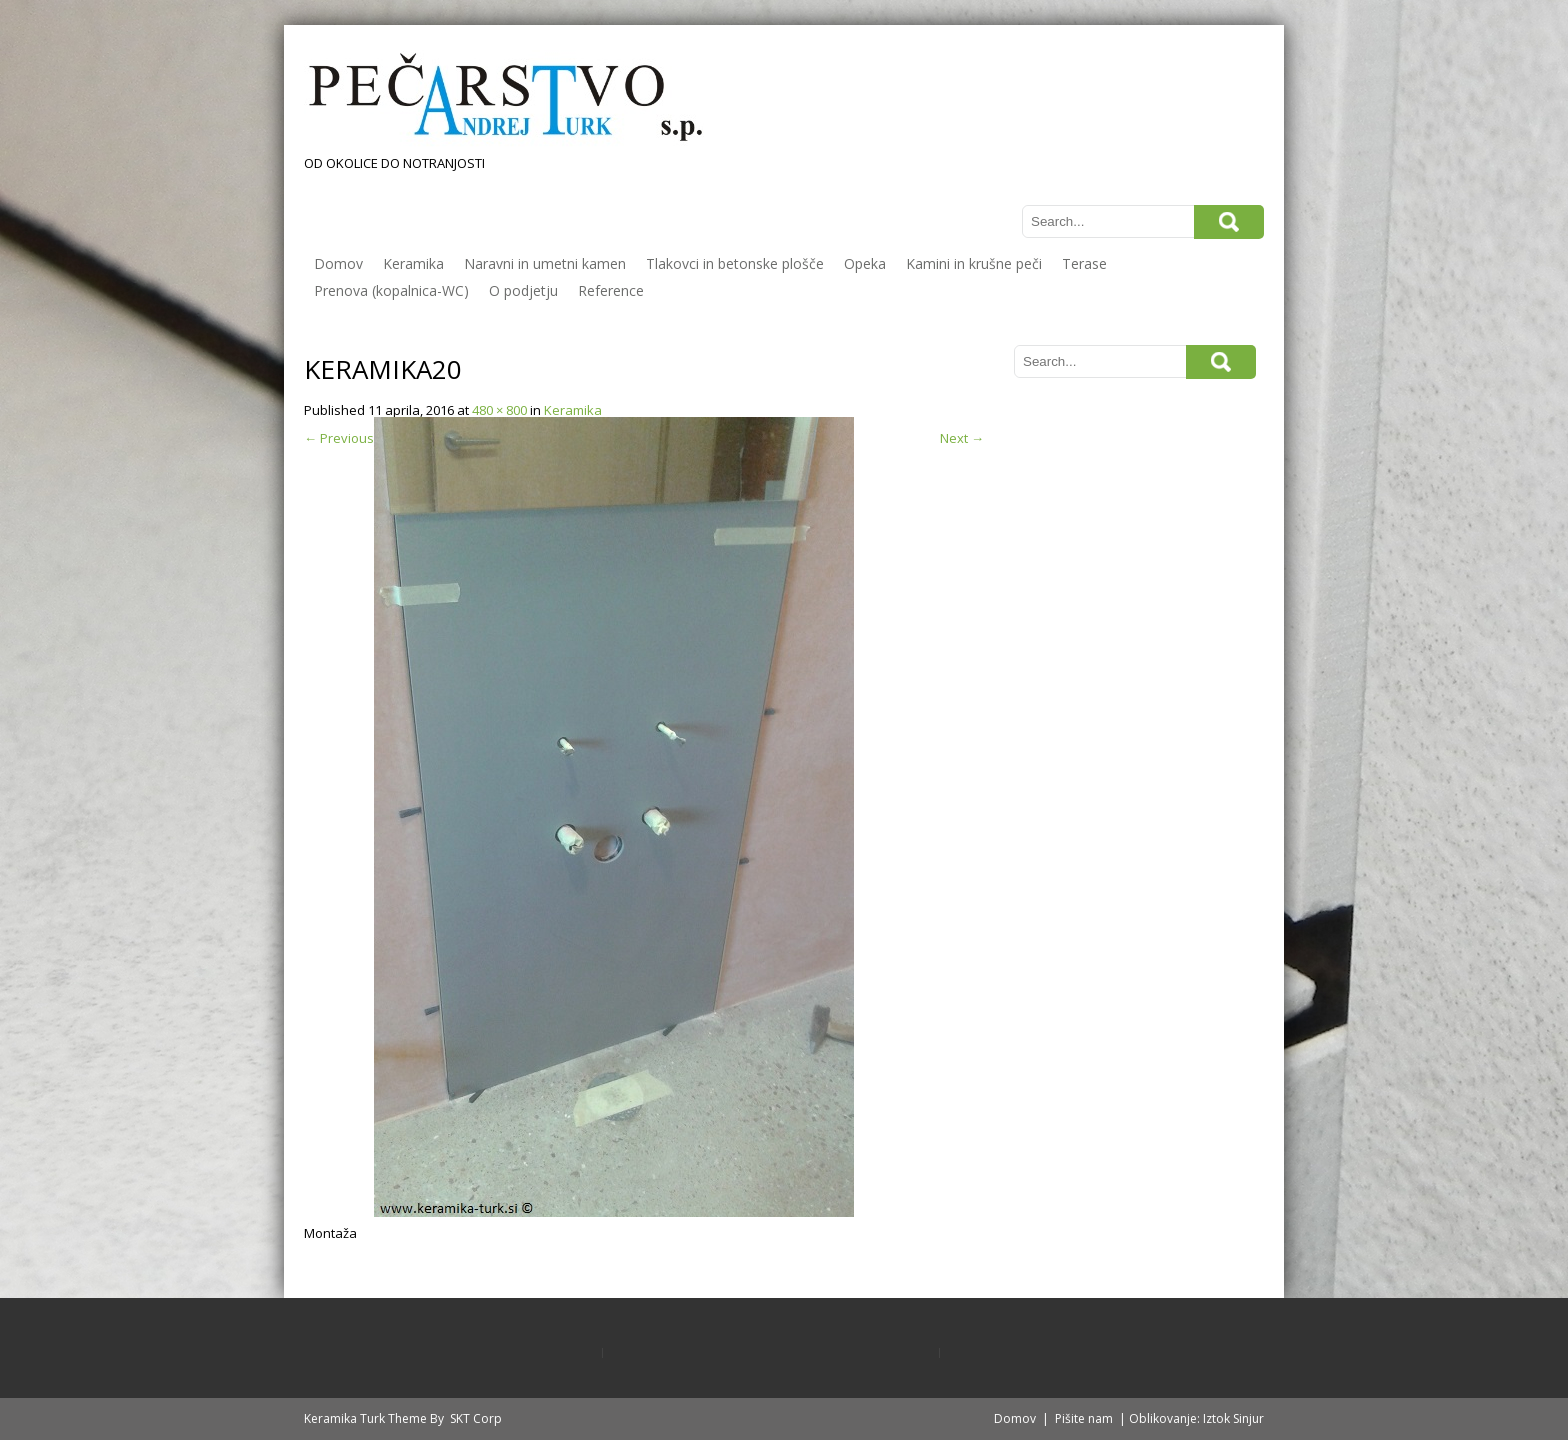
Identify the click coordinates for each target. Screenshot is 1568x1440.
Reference (611, 290)
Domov (338, 263)
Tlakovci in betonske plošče (735, 263)
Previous (339, 438)
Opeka (865, 263)
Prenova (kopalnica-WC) (391, 290)
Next (962, 438)
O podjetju (523, 290)
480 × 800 (499, 410)
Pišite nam (1084, 1418)
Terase (1084, 263)
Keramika (413, 263)
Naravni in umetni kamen (545, 263)
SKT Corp (476, 1418)
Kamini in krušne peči (974, 263)
